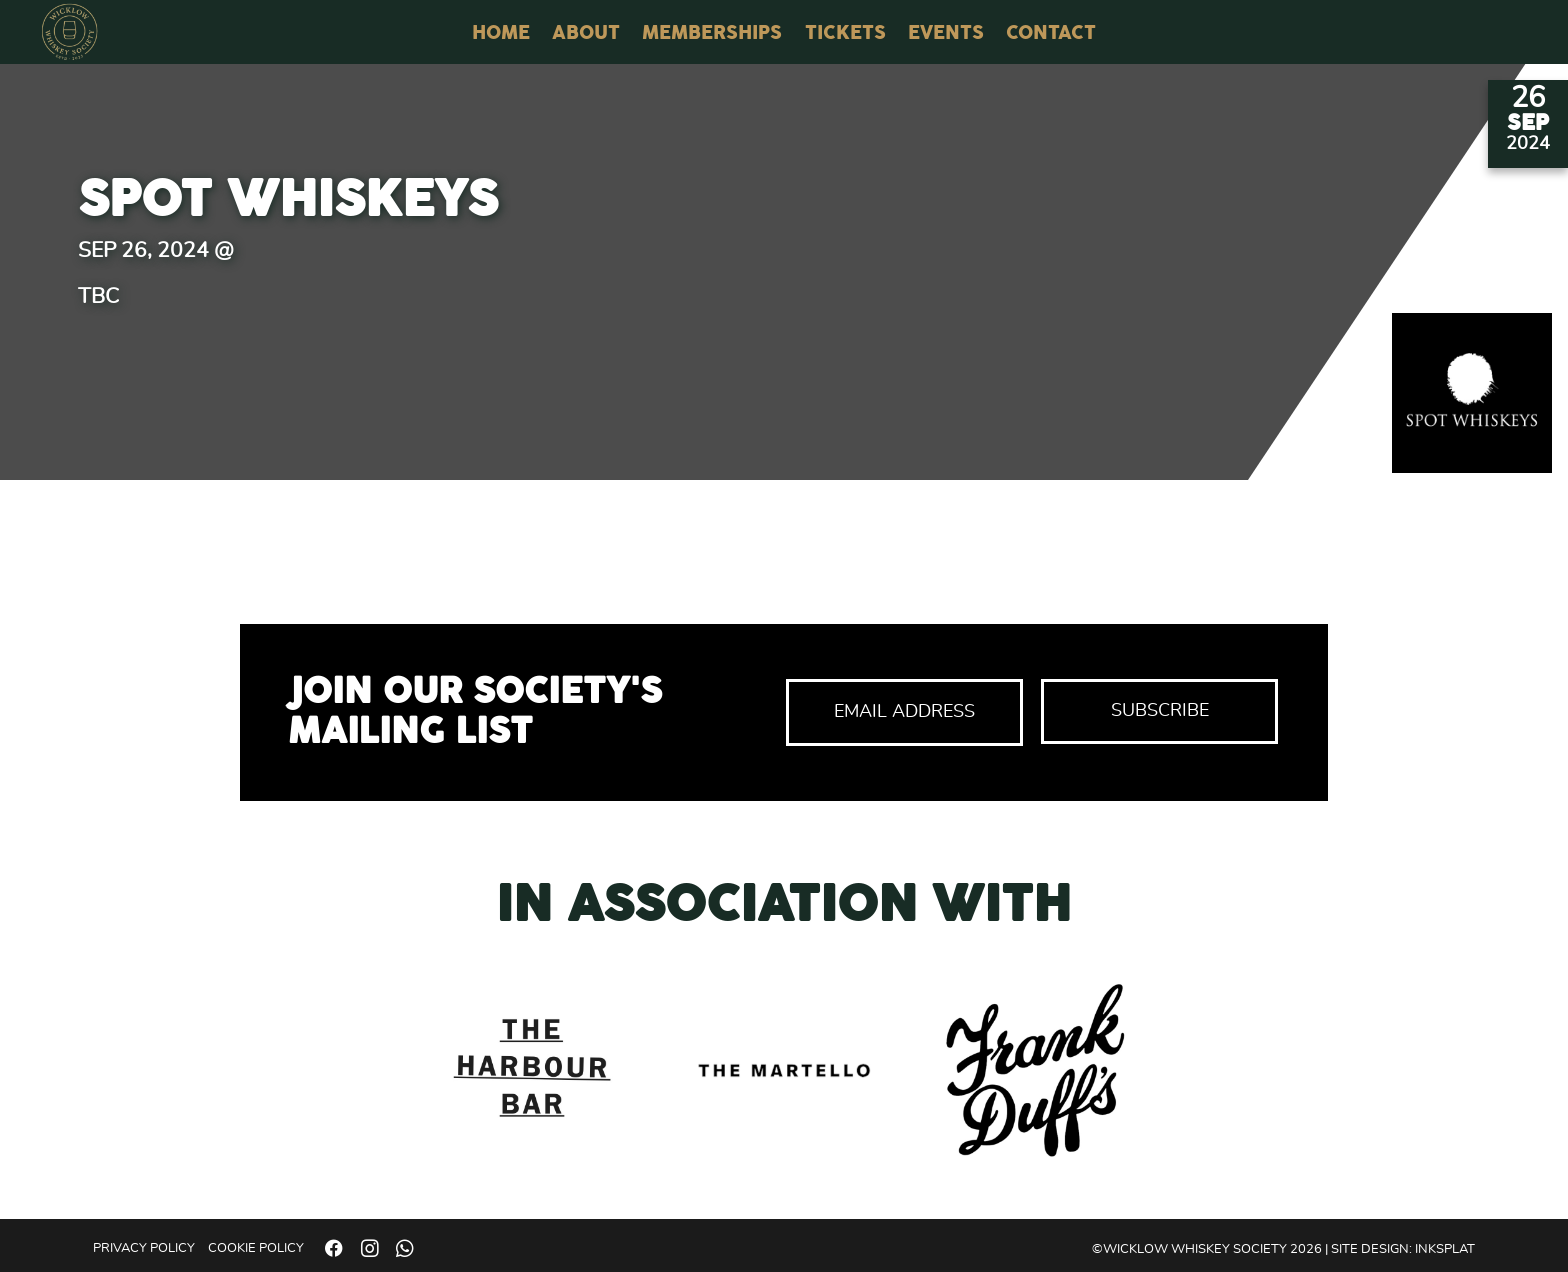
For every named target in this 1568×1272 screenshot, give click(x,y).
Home (501, 33)
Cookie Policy (256, 1248)
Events (946, 33)
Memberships (712, 33)
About (586, 33)
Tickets (845, 33)
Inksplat (1445, 1249)
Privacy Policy (144, 1248)
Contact (1051, 33)
